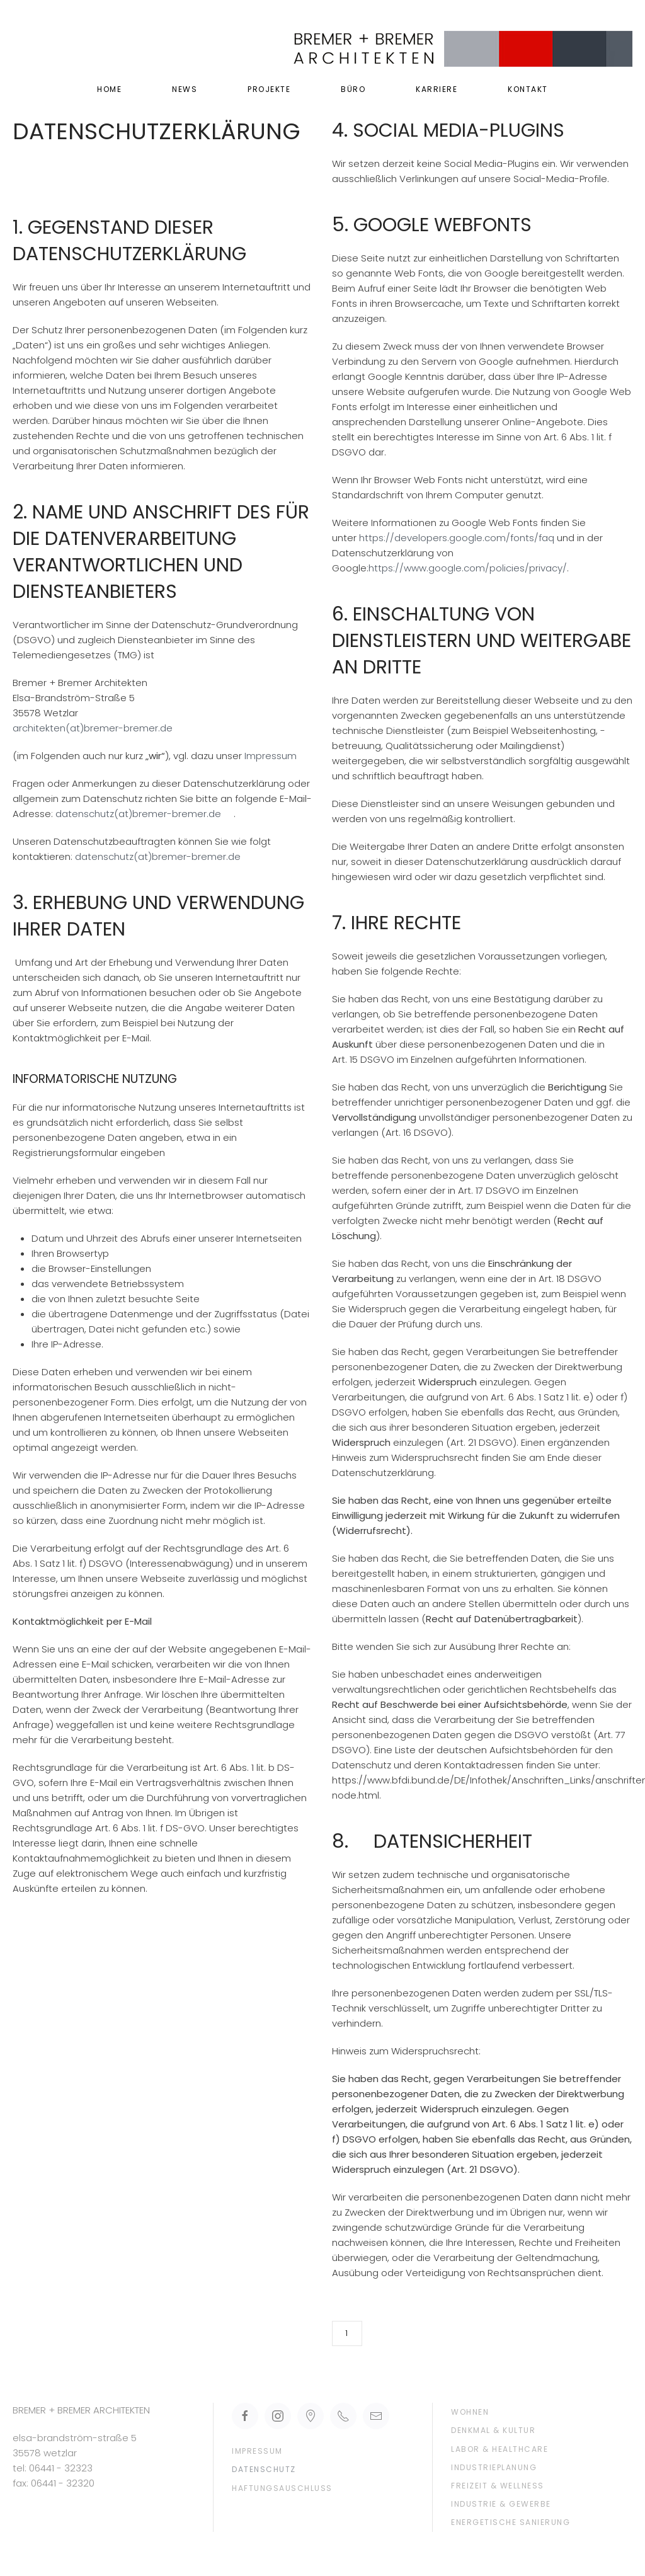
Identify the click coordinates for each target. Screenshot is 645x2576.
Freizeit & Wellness (497, 2485)
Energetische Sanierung (510, 2522)
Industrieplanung (494, 2467)
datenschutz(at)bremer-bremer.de (138, 813)
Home (109, 89)
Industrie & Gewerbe (501, 2504)
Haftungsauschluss (282, 2488)
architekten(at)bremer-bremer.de (93, 728)
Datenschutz (264, 2469)
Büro (353, 89)
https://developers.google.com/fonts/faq (456, 537)
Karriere (436, 89)
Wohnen (470, 2412)
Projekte (269, 89)
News (184, 89)
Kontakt (528, 89)
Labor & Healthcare (499, 2449)
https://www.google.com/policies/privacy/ (467, 568)
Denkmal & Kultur (493, 2430)
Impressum (269, 755)
